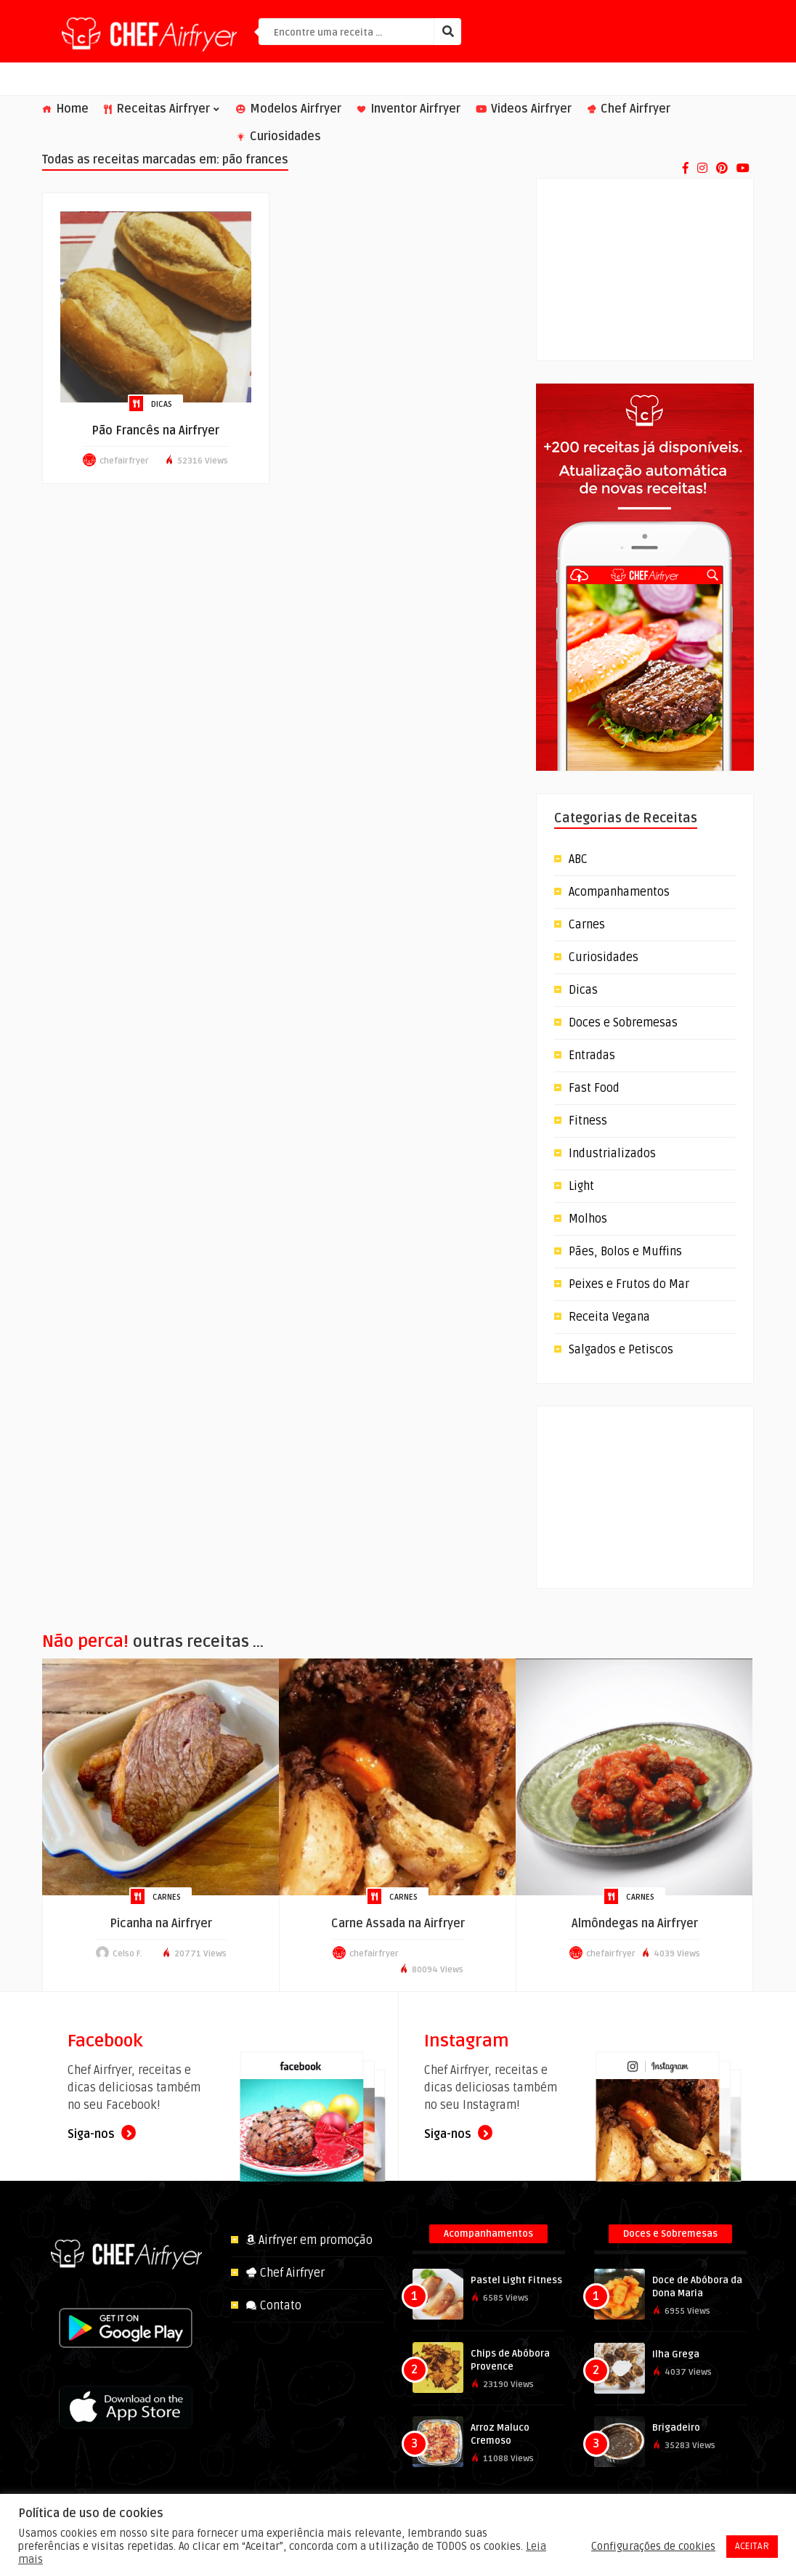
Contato (273, 2305)
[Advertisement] (645, 269)
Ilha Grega (675, 2354)
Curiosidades (278, 136)
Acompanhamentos (619, 892)
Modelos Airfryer (288, 109)
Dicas (161, 404)
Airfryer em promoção (309, 2240)
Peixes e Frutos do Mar (629, 1284)
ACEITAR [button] (752, 2546)
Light (581, 1186)
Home (65, 109)
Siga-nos (102, 2134)
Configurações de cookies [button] (653, 2546)
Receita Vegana (609, 1317)
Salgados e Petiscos (621, 1349)
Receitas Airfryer (162, 109)
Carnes (587, 925)
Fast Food (594, 1088)
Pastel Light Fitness (516, 2280)
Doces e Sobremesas (623, 1023)
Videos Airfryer (524, 109)
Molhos (588, 1219)
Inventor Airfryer (408, 109)
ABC (578, 859)
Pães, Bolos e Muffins (625, 1251)
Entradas (592, 1055)
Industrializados (612, 1153)
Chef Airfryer (628, 109)
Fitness (588, 1121)
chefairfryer (124, 460)
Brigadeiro (676, 2428)
